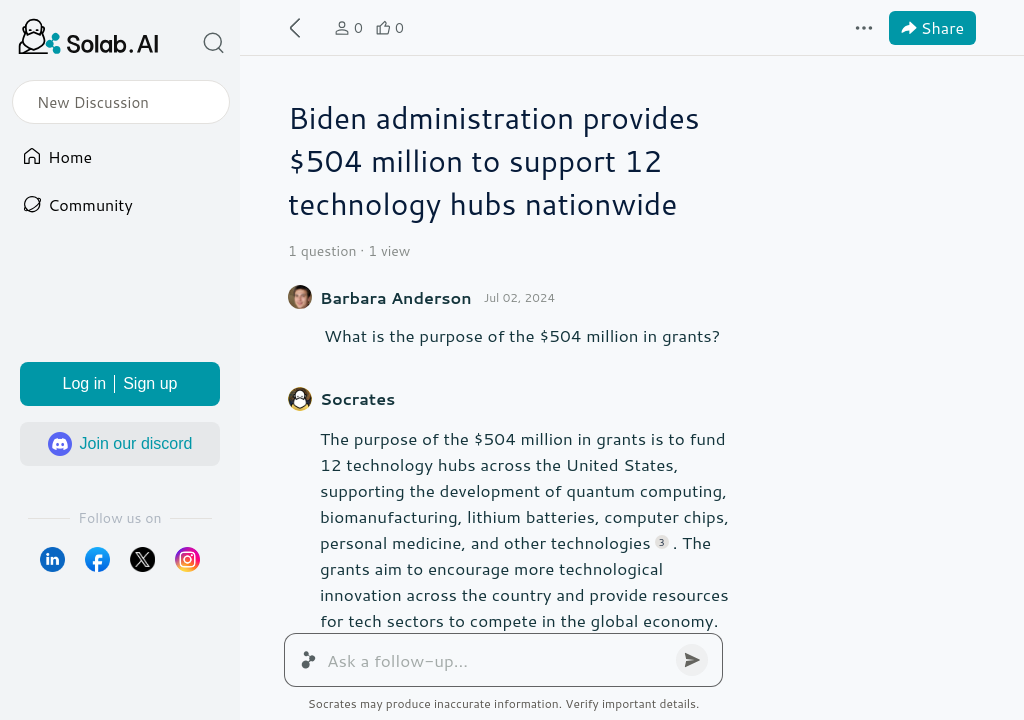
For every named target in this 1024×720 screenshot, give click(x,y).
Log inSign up (120, 384)
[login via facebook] (97, 559)
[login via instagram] (187, 559)
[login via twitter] (142, 559)
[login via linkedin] (52, 559)
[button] (214, 43)
